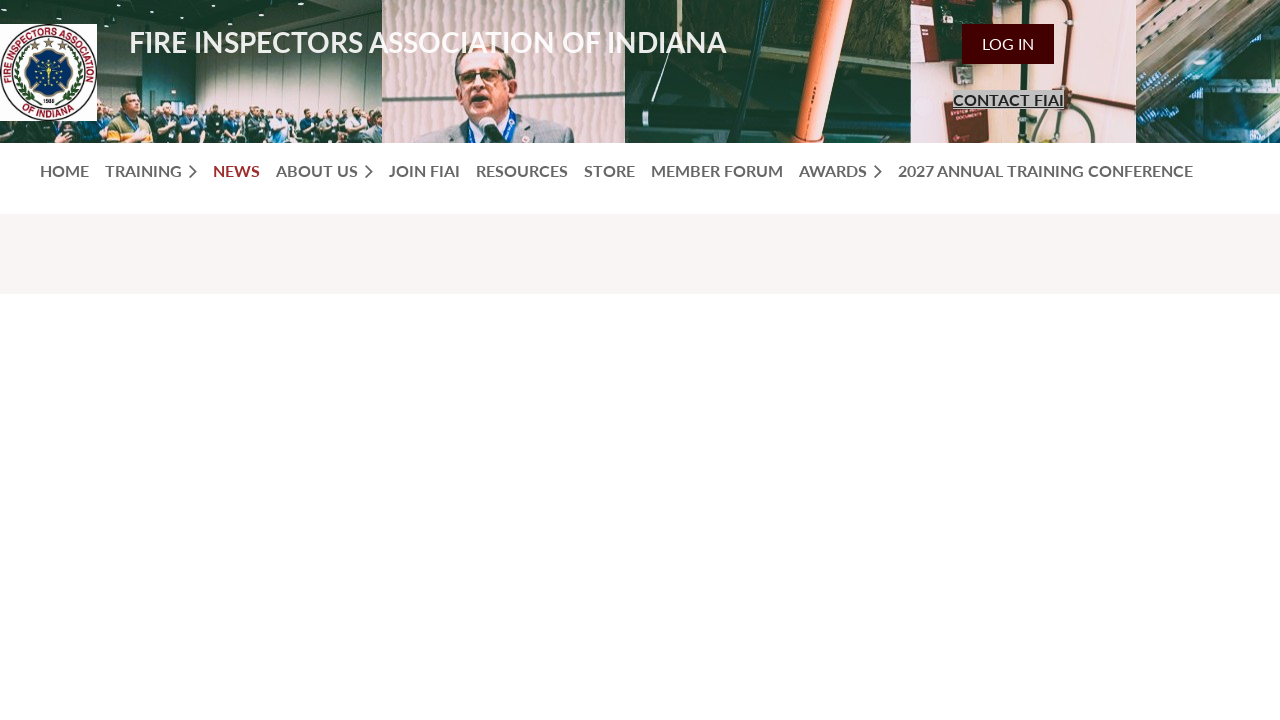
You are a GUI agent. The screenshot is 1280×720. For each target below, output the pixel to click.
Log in (1008, 43)
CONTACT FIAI (1008, 99)
